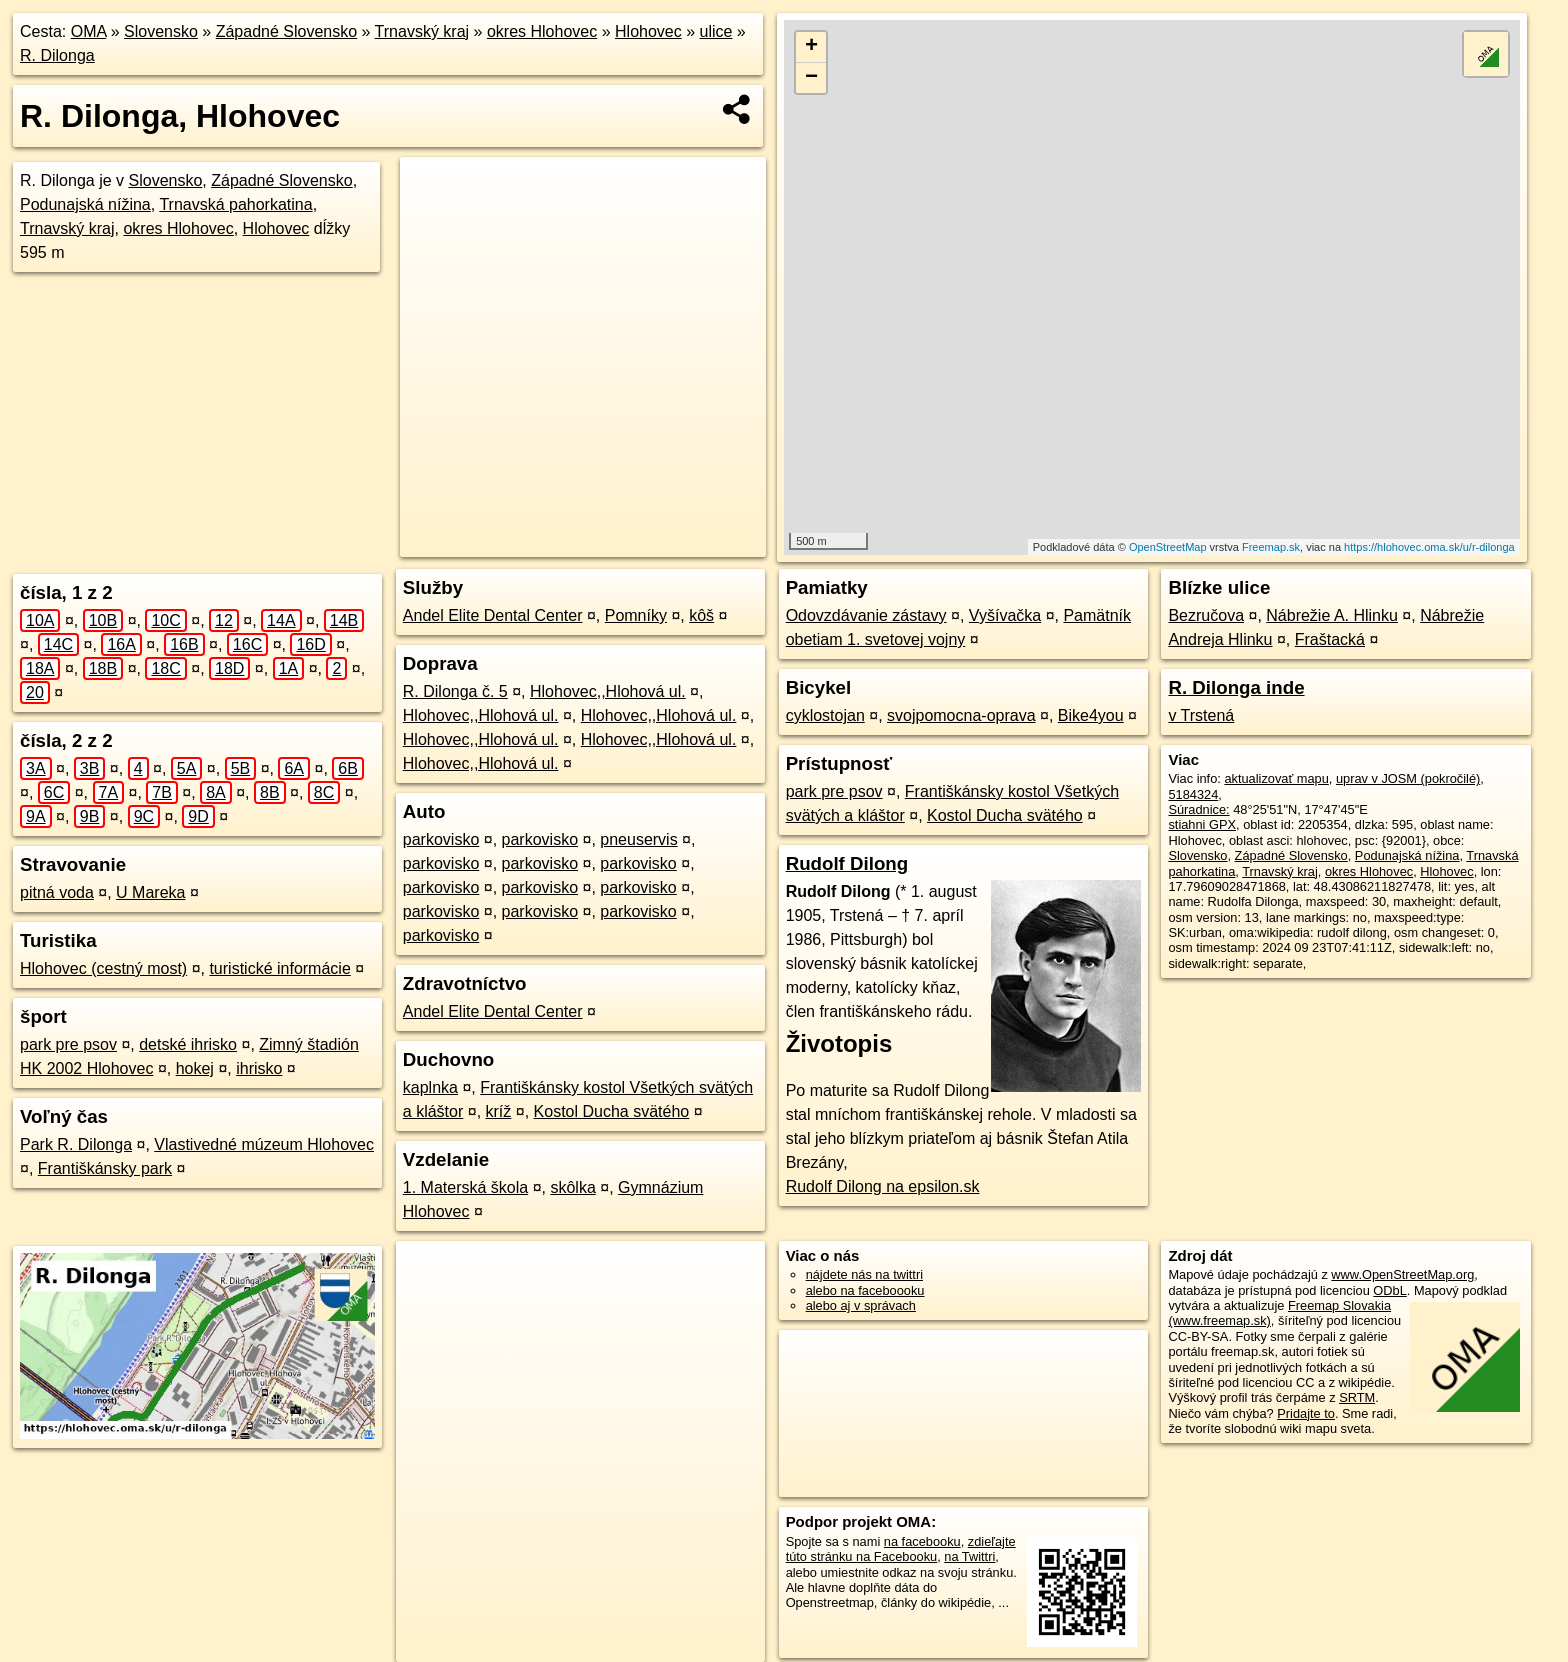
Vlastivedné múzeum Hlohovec (264, 1144)
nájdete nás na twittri (864, 1274)
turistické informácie (279, 968)
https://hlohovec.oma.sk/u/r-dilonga (1429, 547)
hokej (195, 1068)
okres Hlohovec (542, 31)
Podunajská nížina (85, 204)
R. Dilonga (57, 55)
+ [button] (811, 47)
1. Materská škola (465, 1187)
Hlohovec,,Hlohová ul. (608, 691)
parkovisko (441, 839)
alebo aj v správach (861, 1305)
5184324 (1193, 794)
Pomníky (636, 615)
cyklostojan (825, 715)
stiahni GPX (1202, 824)
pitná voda (57, 892)
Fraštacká (1330, 639)
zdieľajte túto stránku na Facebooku (901, 1549)
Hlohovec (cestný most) (103, 968)
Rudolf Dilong (847, 863)
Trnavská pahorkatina (235, 204)
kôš (701, 615)
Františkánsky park (105, 1168)
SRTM (1357, 1397)
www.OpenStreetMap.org (1402, 1274)
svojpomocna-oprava (961, 715)
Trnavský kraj (422, 31)
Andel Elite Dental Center (493, 615)
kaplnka (430, 1087)
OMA (89, 31)
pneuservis (638, 839)
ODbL (1389, 1290)
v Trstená (1201, 715)
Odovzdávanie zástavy (866, 615)
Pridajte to (1306, 1413)
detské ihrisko (188, 1044)
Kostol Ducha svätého (612, 1111)
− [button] (811, 78)
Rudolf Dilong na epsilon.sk (883, 1186)
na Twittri (969, 1556)
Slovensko (161, 31)
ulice (716, 31)
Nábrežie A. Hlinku (1332, 615)
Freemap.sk (1271, 547)
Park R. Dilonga (76, 1144)
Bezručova (1206, 615)
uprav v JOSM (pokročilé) (1408, 778)
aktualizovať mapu (1276, 778)
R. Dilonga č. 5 (455, 691)
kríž (499, 1111)
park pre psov (68, 1044)
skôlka (572, 1187)
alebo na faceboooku (865, 1290)
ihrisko (259, 1068)
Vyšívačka (1005, 615)
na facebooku (922, 1541)
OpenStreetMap (1168, 547)
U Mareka (150, 892)
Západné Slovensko (286, 31)
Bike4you (1091, 715)
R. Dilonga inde (1236, 687)
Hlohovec (648, 31)
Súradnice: (1198, 809)
